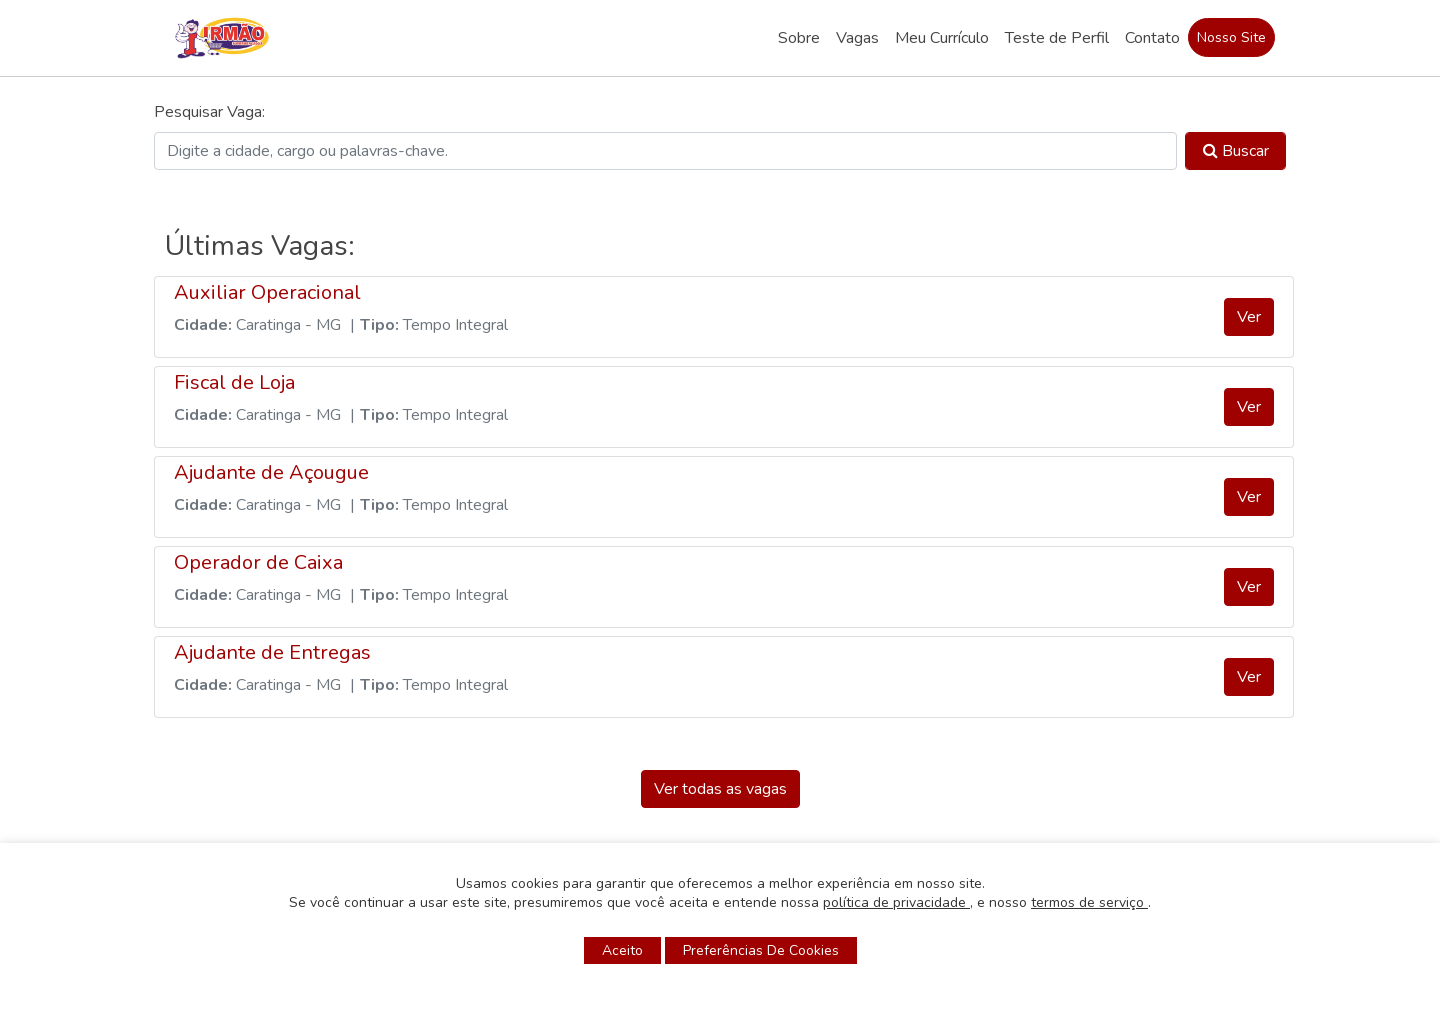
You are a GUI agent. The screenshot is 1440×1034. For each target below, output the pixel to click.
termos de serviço (1089, 902)
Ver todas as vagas (720, 789)
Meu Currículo (942, 38)
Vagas (857, 38)
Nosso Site (1231, 37)
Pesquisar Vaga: (209, 112)
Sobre (799, 38)
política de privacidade (896, 902)
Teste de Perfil (1057, 38)
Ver (1249, 317)
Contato (1152, 38)
